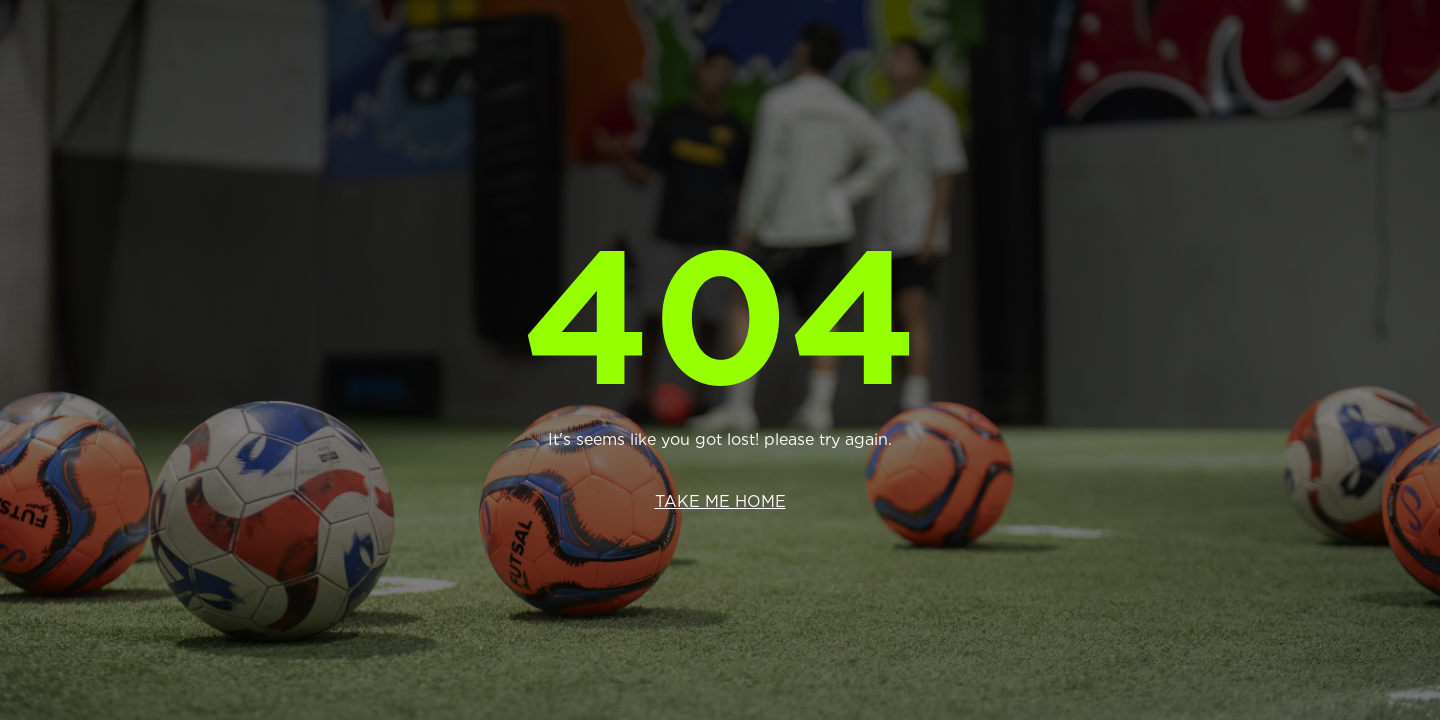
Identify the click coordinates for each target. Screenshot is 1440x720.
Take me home (720, 501)
